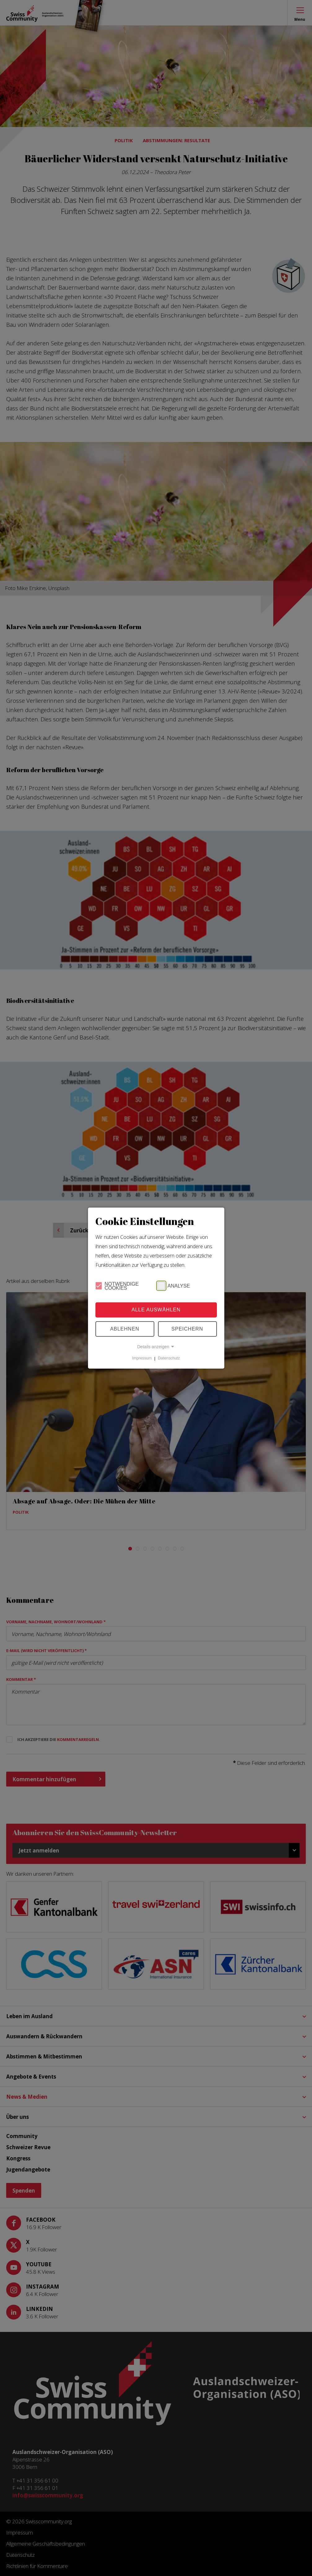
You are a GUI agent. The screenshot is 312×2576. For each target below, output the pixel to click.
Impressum (142, 1358)
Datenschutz (169, 1358)
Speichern (187, 1329)
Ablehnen (124, 1329)
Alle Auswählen (155, 1309)
